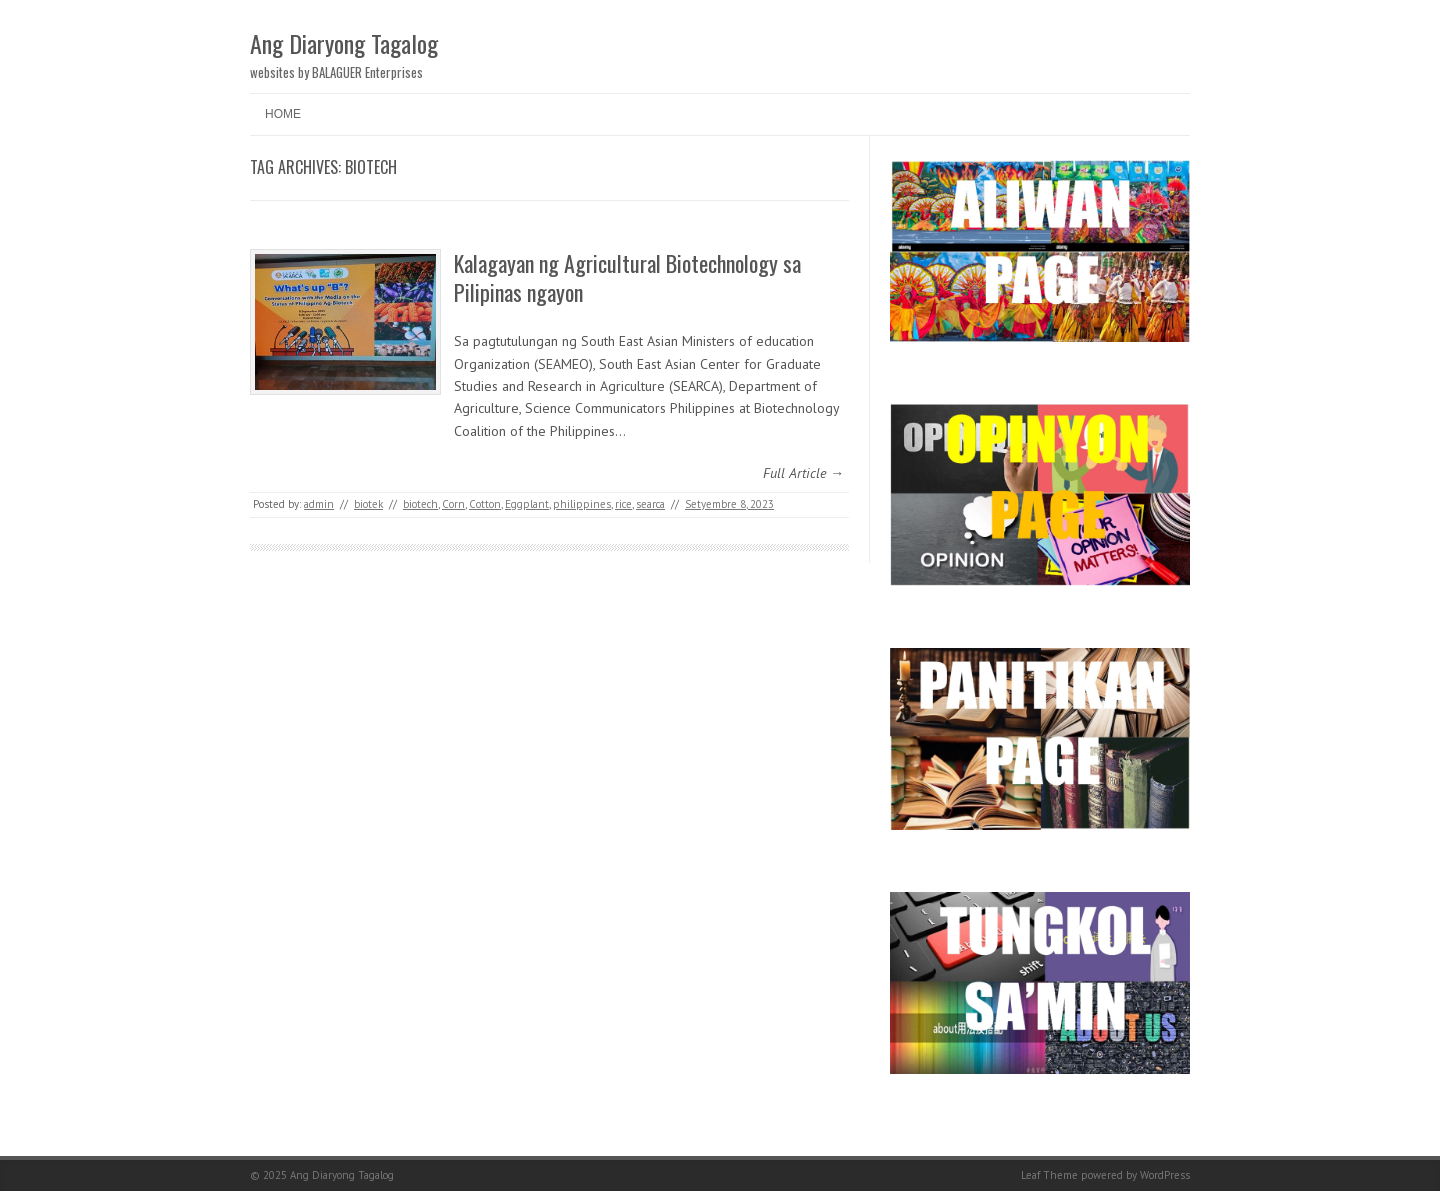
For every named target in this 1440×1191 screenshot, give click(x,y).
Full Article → (803, 473)
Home (283, 114)
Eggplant (527, 504)
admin (319, 504)
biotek (368, 504)
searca (650, 504)
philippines (582, 504)
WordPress (1165, 1175)
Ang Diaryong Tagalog (344, 43)
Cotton (485, 504)
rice (623, 504)
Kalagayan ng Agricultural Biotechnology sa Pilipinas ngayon (627, 277)
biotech (420, 504)
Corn (453, 504)
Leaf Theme (1049, 1175)
